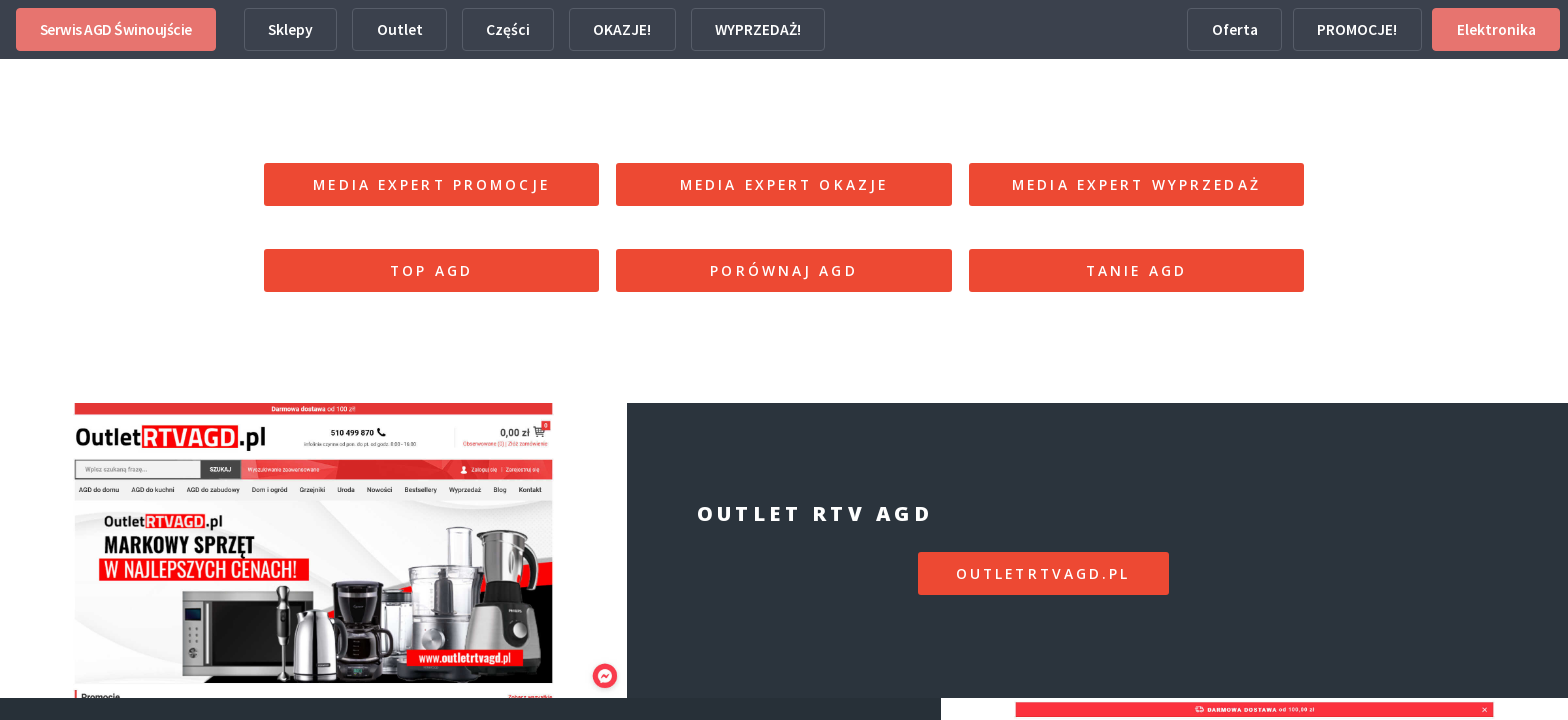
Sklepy (290, 29)
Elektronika (1496, 29)
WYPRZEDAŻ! (758, 29)
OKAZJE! (622, 29)
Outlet (400, 29)
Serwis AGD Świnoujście (116, 29)
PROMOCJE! (1357, 29)
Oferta (1235, 29)
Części (508, 29)
